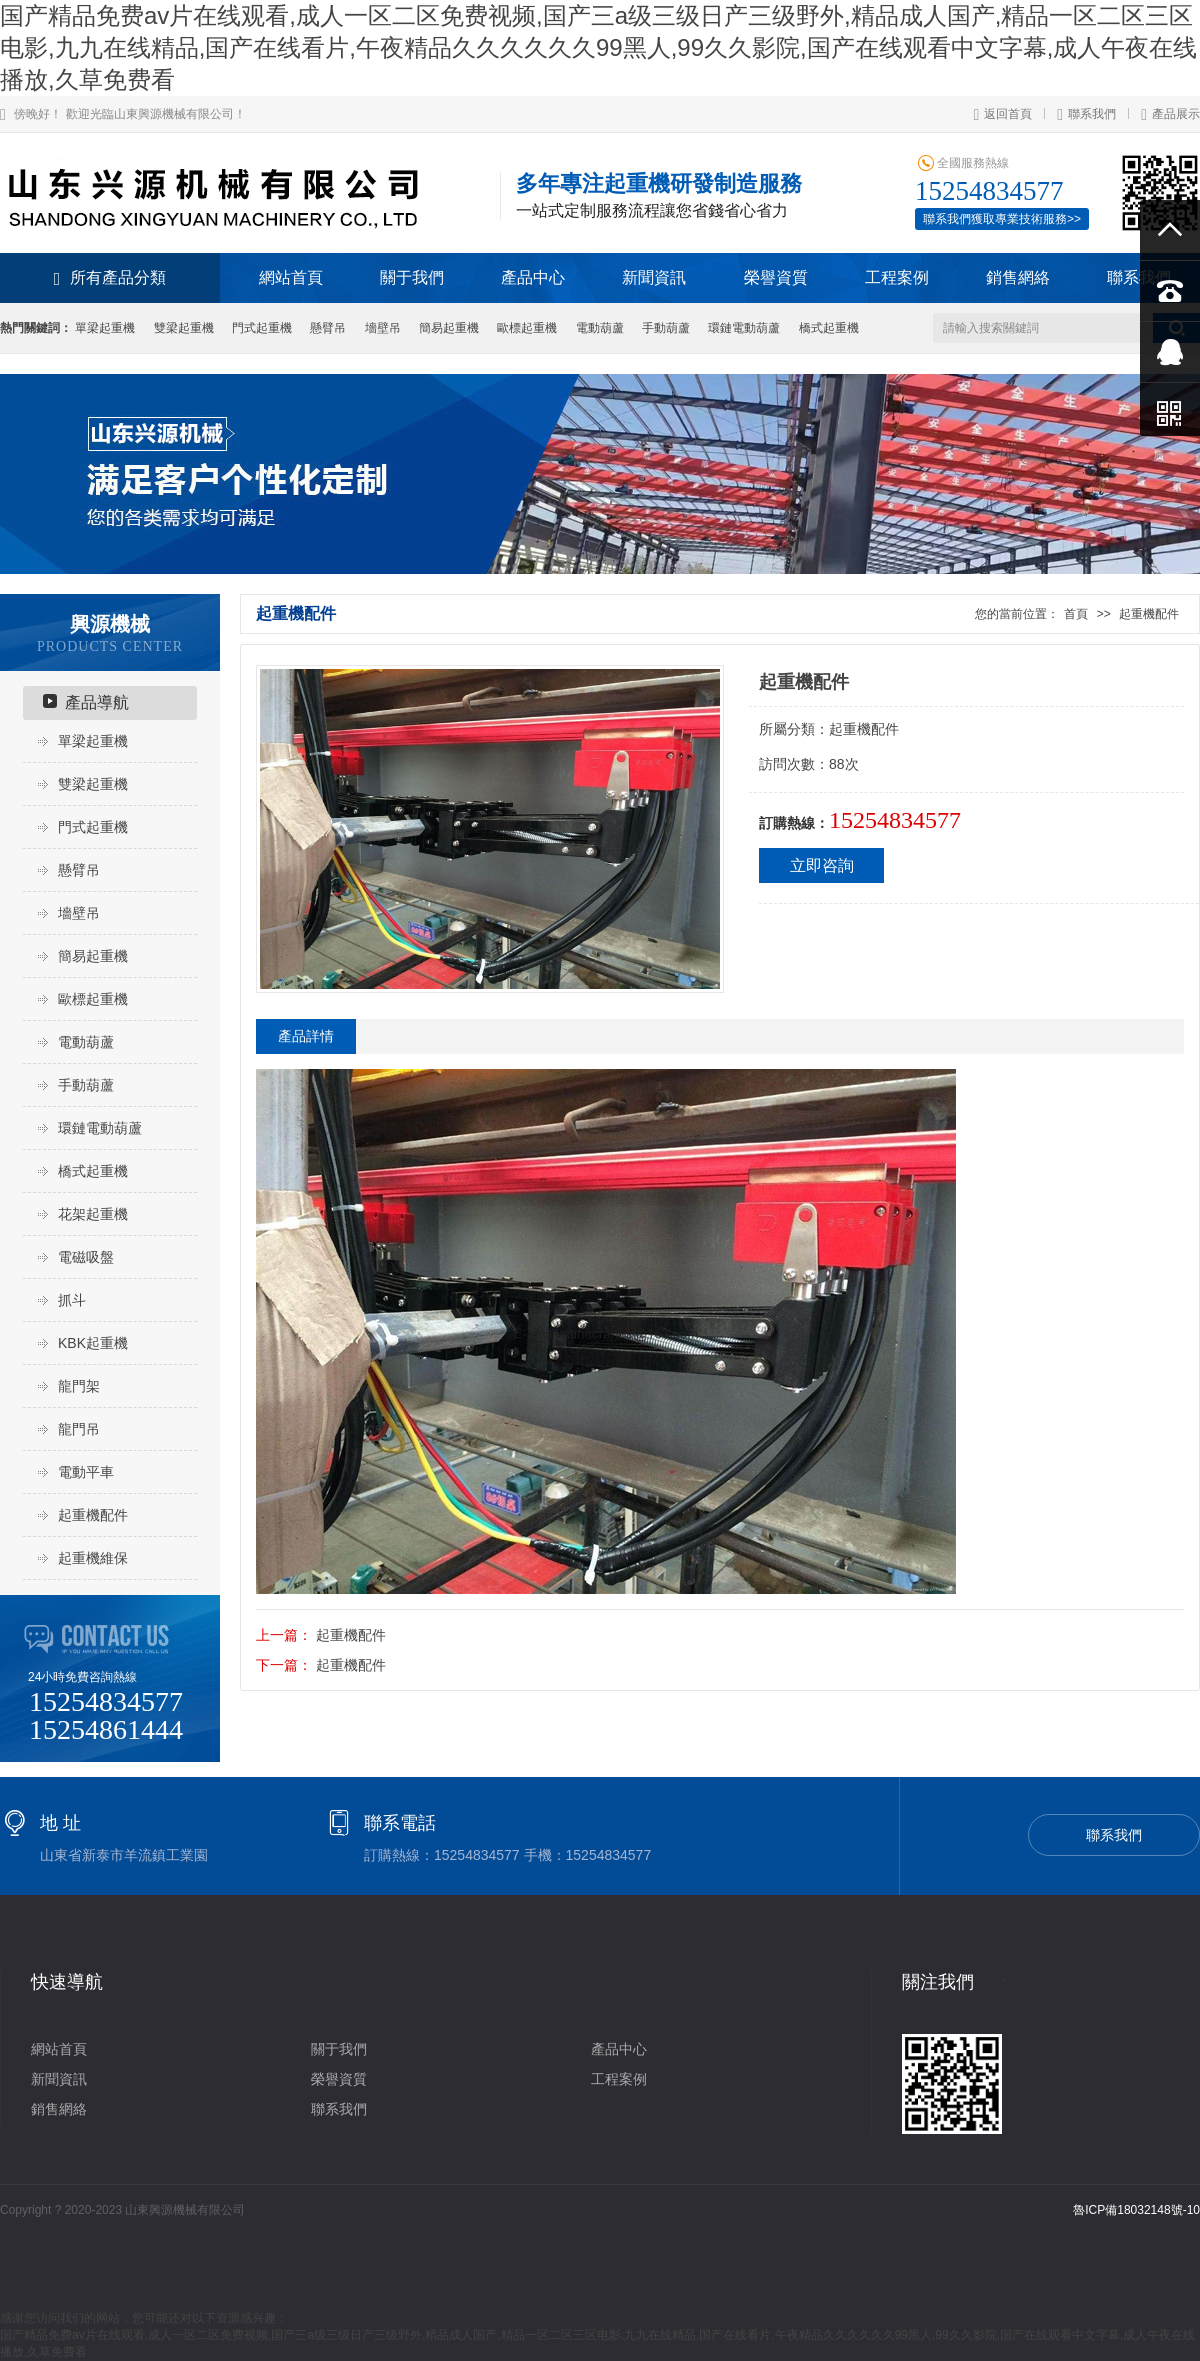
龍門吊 (79, 1429)
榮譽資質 (776, 277)
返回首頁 (1002, 114)
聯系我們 (1086, 114)
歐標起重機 (527, 328)
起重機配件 (93, 1515)
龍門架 (79, 1386)
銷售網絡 (1018, 277)
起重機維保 (93, 1558)
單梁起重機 (105, 328)
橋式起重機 (829, 328)
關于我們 (412, 277)
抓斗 (72, 1300)
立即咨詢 (822, 865)
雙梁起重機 (184, 328)
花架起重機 (93, 1214)
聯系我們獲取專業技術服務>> (1002, 219)
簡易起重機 (449, 328)
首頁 (1076, 614)
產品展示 (1170, 114)
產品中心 (533, 277)
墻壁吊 (383, 328)
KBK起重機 (93, 1343)
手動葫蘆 (666, 328)
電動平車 (86, 1472)
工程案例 (897, 277)
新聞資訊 (654, 277)
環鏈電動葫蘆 (744, 328)
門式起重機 (262, 328)
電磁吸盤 (86, 1257)
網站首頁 (291, 277)
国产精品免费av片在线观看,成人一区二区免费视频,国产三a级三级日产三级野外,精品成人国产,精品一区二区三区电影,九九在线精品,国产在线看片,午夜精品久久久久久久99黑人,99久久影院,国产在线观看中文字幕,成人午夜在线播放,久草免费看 (598, 47)
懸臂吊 (328, 328)
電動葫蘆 (600, 328)
